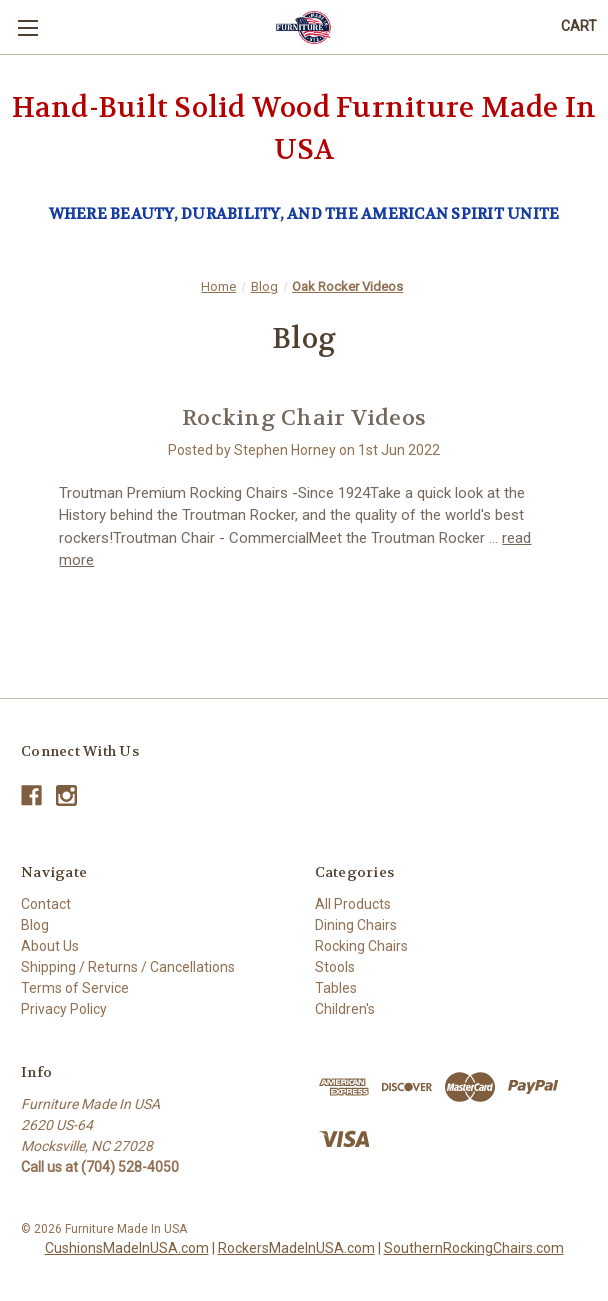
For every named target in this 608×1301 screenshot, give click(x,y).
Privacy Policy (64, 1009)
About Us (50, 946)
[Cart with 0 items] (579, 26)
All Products (353, 904)
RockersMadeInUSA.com (296, 1248)
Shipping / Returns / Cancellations (128, 967)
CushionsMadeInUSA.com (127, 1248)
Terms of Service (75, 988)
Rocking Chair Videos (304, 418)
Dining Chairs (356, 925)
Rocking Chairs (361, 946)
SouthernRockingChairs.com (474, 1248)
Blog (35, 925)
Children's (345, 1009)
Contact (46, 904)
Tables (336, 988)
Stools (335, 967)
